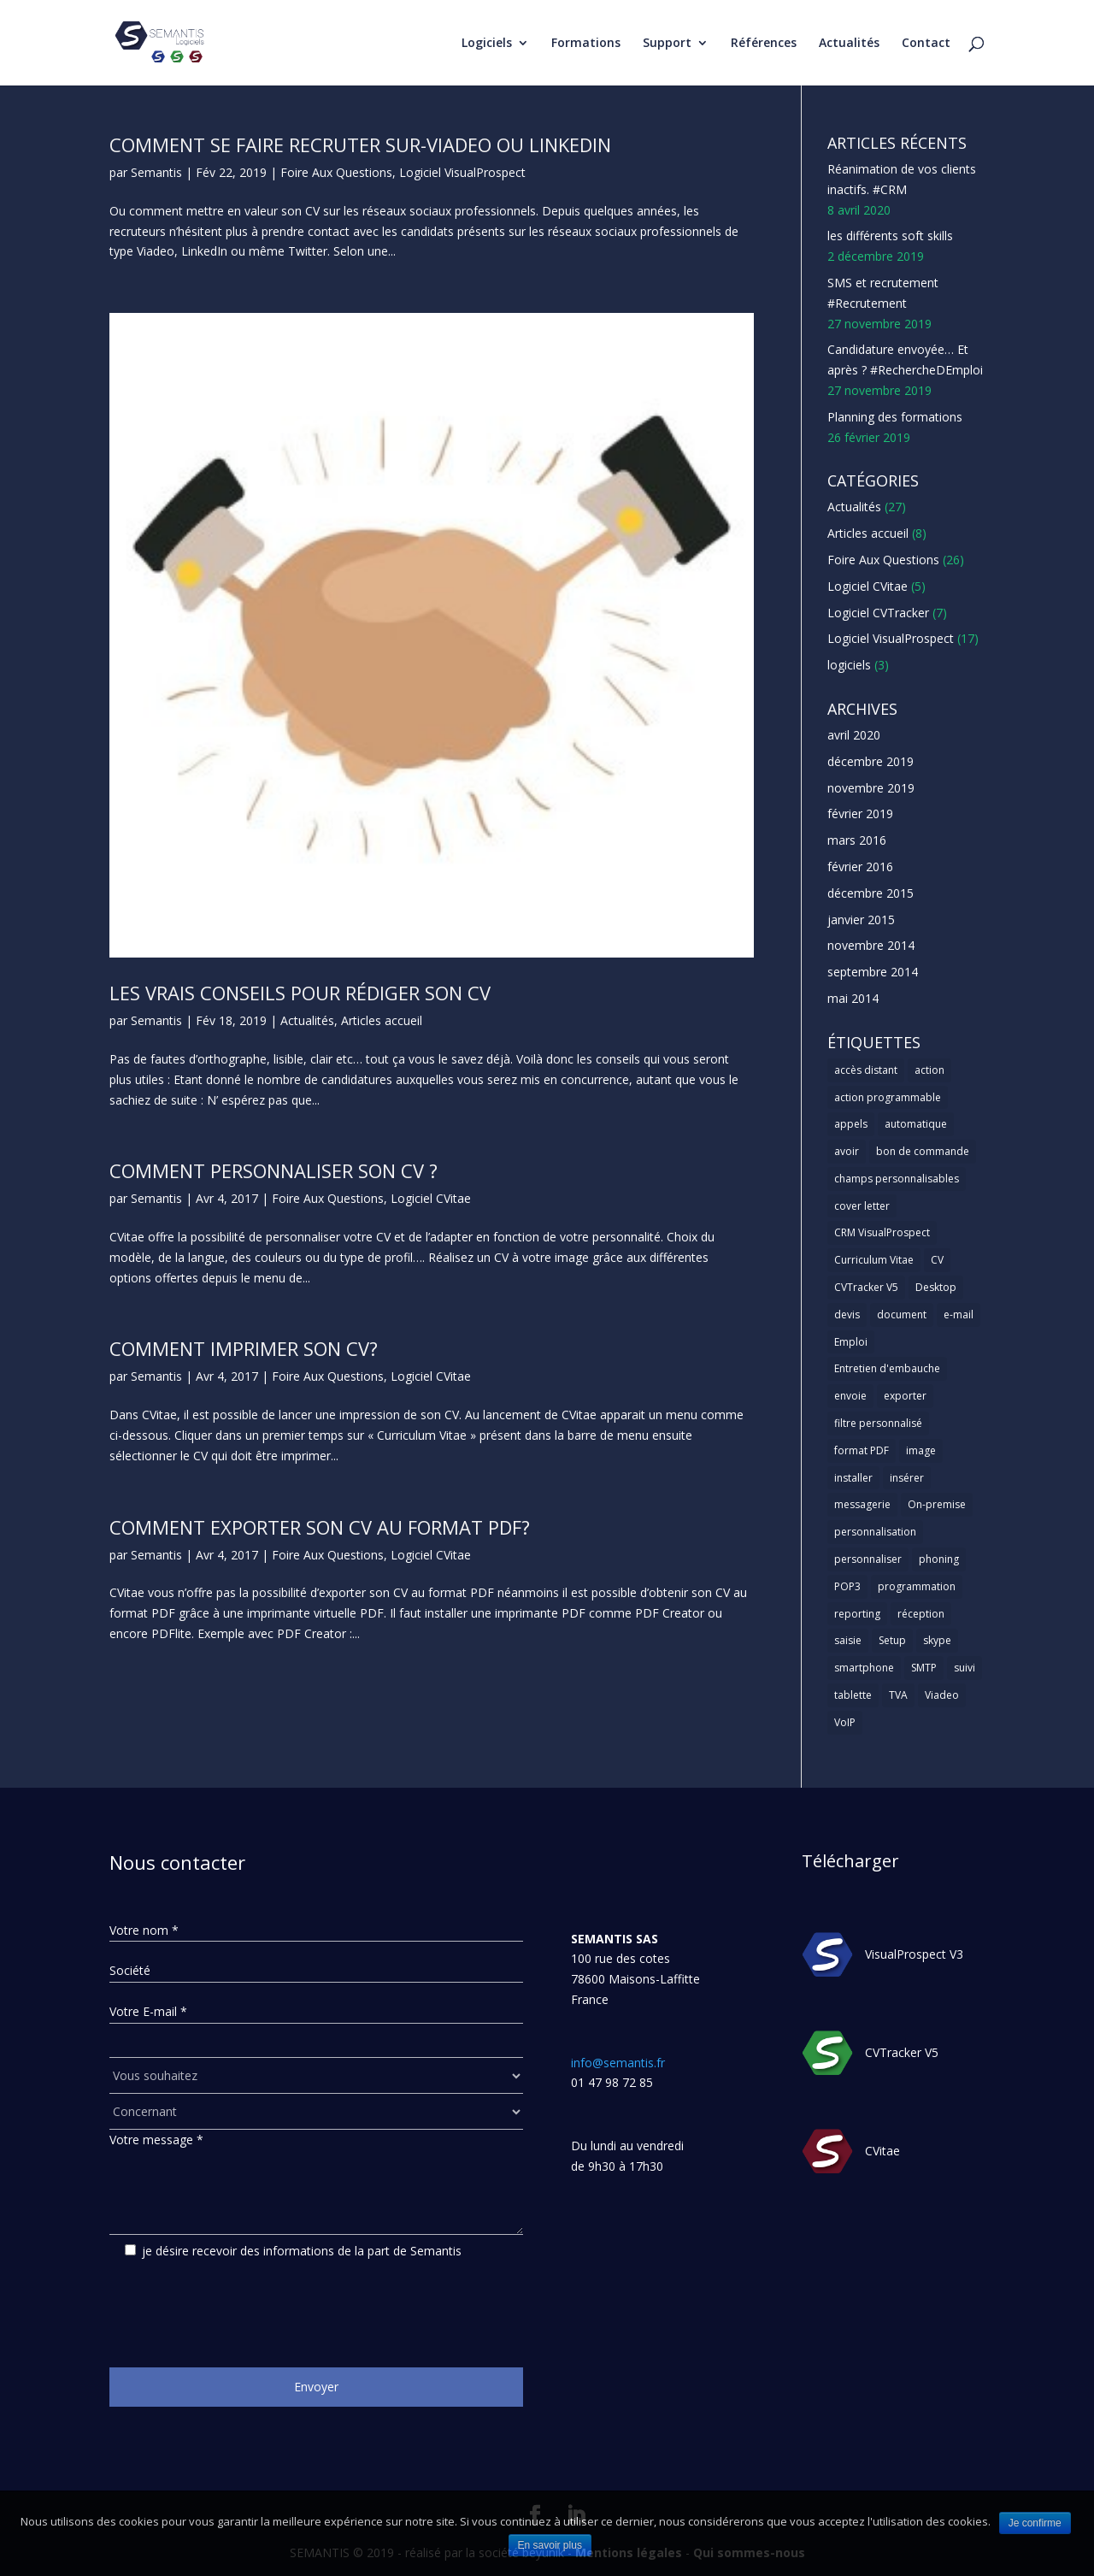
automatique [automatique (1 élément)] (916, 1124)
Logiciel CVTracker (878, 612)
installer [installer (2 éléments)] (853, 1478)
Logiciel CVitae (431, 1198)
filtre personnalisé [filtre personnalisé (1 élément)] (878, 1423)
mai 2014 (853, 998)
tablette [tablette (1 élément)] (853, 1695)
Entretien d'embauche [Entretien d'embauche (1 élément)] (887, 1368)
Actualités (849, 43)
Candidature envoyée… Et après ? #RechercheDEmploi (905, 359)
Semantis (156, 172)
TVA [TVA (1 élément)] (898, 1695)
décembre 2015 (870, 893)
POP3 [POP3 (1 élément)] (847, 1586)
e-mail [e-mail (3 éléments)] (958, 1314)
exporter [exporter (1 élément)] (905, 1395)
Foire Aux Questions (336, 172)
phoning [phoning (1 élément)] (939, 1559)
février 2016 (860, 866)
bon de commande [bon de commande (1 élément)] (922, 1151)
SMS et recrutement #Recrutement (882, 292)
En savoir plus (550, 2545)
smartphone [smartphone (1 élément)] (864, 1667)
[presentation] (239, 2306)
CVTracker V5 (901, 2052)
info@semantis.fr (618, 2062)
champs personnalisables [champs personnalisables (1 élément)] (896, 1178)
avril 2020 (853, 735)
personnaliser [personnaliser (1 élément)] (868, 1559)
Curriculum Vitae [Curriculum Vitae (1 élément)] (874, 1260)
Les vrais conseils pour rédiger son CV (300, 992)
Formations (586, 43)
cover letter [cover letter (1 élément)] (862, 1206)
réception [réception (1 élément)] (920, 1613)
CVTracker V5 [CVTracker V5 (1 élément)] (866, 1287)
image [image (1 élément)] (921, 1450)
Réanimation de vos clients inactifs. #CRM (901, 179)
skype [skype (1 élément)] (937, 1640)
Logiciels (487, 43)
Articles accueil (381, 1020)
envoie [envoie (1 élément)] (850, 1395)
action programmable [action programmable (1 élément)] (887, 1097)
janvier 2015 (861, 919)
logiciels (849, 665)
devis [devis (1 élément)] (847, 1314)
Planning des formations (894, 417)
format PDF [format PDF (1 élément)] (861, 1450)
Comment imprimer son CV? (243, 1348)
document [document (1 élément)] (901, 1314)
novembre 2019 (871, 788)
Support (667, 43)
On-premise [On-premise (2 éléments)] (937, 1504)
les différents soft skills (890, 235)
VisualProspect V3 (914, 1954)
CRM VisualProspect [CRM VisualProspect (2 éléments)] (882, 1232)
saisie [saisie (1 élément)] (848, 1640)
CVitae (882, 2151)
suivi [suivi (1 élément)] (964, 1667)
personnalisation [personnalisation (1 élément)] (875, 1531)
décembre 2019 (870, 761)
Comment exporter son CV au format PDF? (319, 1527)
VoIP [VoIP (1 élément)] (845, 1722)
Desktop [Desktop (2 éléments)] (935, 1287)
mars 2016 (856, 840)
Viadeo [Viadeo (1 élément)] (942, 1695)
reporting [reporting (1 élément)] (857, 1613)
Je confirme (1035, 2523)
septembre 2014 (872, 972)
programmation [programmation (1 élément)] (917, 1586)
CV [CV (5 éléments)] (937, 1260)
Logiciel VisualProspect (462, 172)
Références (764, 43)
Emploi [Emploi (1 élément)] (851, 1342)
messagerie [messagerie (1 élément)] (862, 1504)
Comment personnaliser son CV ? (273, 1170)
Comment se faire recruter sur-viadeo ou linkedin (360, 144)
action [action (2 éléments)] (929, 1070)
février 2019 (860, 813)
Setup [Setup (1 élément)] (892, 1640)
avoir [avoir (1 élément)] (846, 1151)
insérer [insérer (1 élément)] (907, 1478)
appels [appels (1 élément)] (851, 1124)
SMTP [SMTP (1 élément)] (924, 1667)
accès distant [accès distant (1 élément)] (865, 1070)
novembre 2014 (871, 945)
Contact (926, 43)
